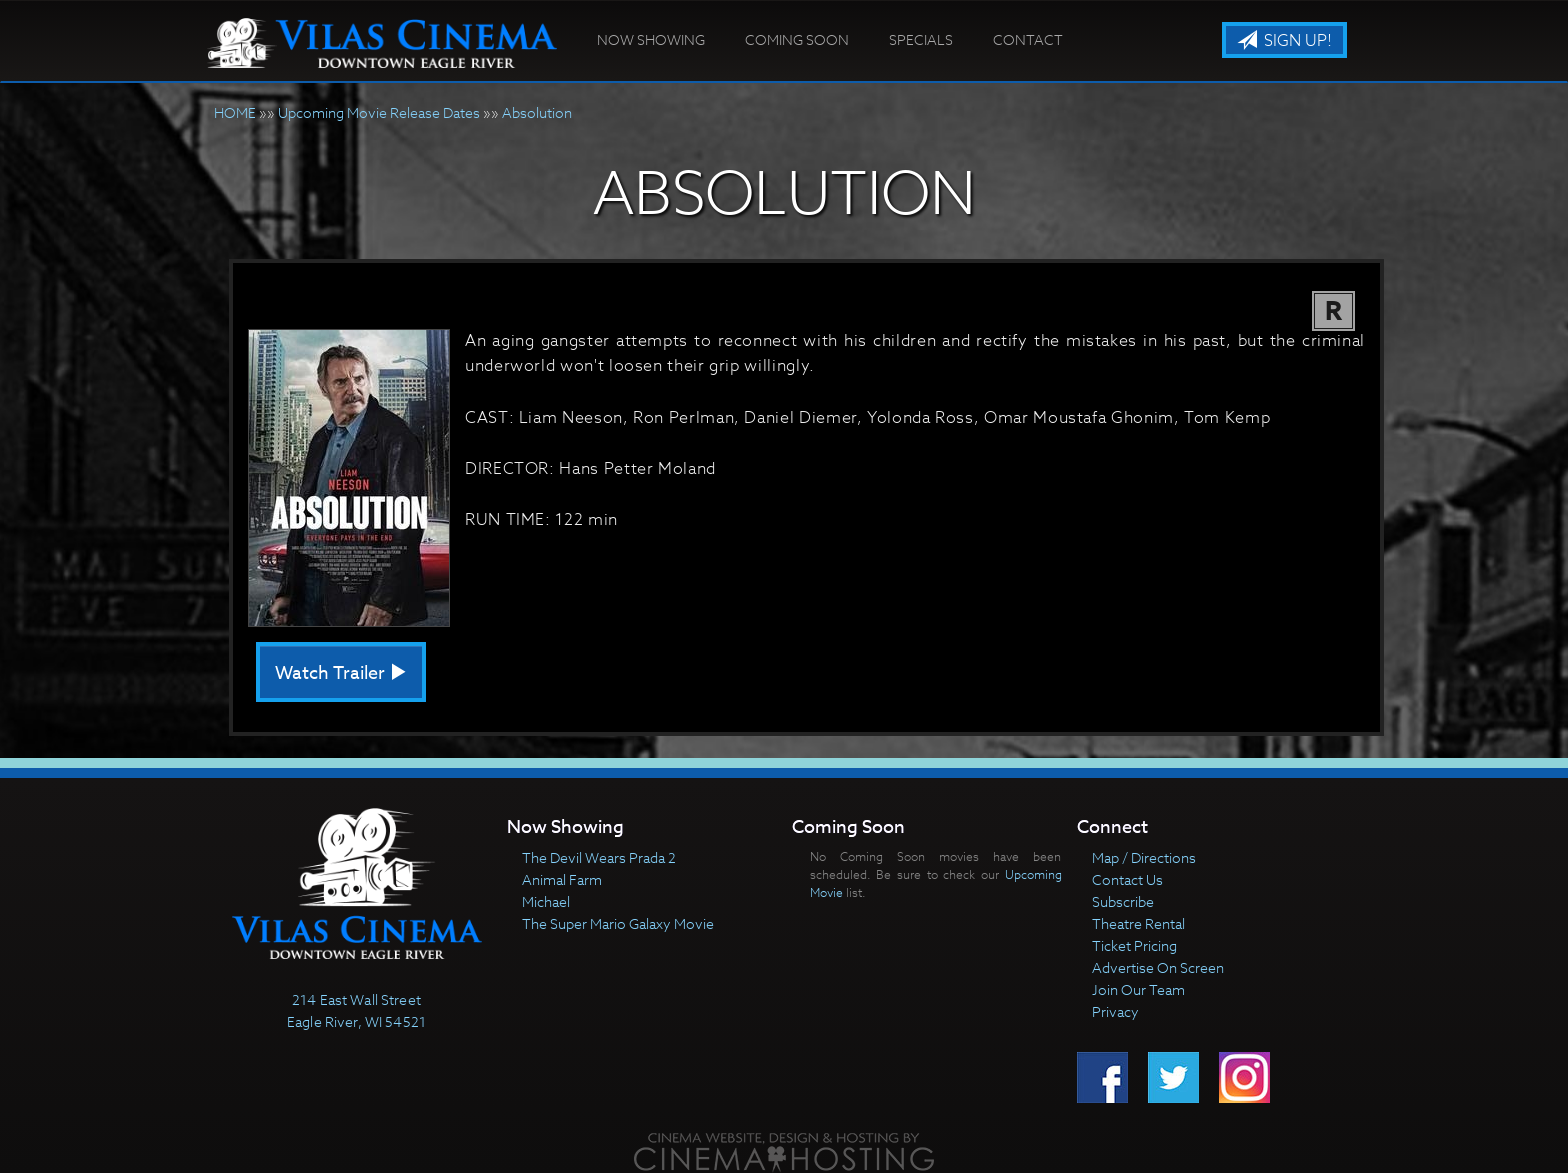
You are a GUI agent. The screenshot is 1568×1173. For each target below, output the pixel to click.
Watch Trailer (341, 673)
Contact (1028, 39)
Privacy (1115, 1011)
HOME (235, 112)
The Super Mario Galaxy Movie (618, 923)
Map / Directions (1144, 857)
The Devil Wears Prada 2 (599, 857)
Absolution (537, 112)
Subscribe (1123, 901)
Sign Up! (1284, 41)
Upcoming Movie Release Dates (379, 112)
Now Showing (651, 39)
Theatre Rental (1138, 923)
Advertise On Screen (1158, 967)
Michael (546, 901)
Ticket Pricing (1134, 945)
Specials (921, 39)
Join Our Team (1138, 989)
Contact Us (1127, 879)
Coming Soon (797, 39)
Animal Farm (562, 879)
